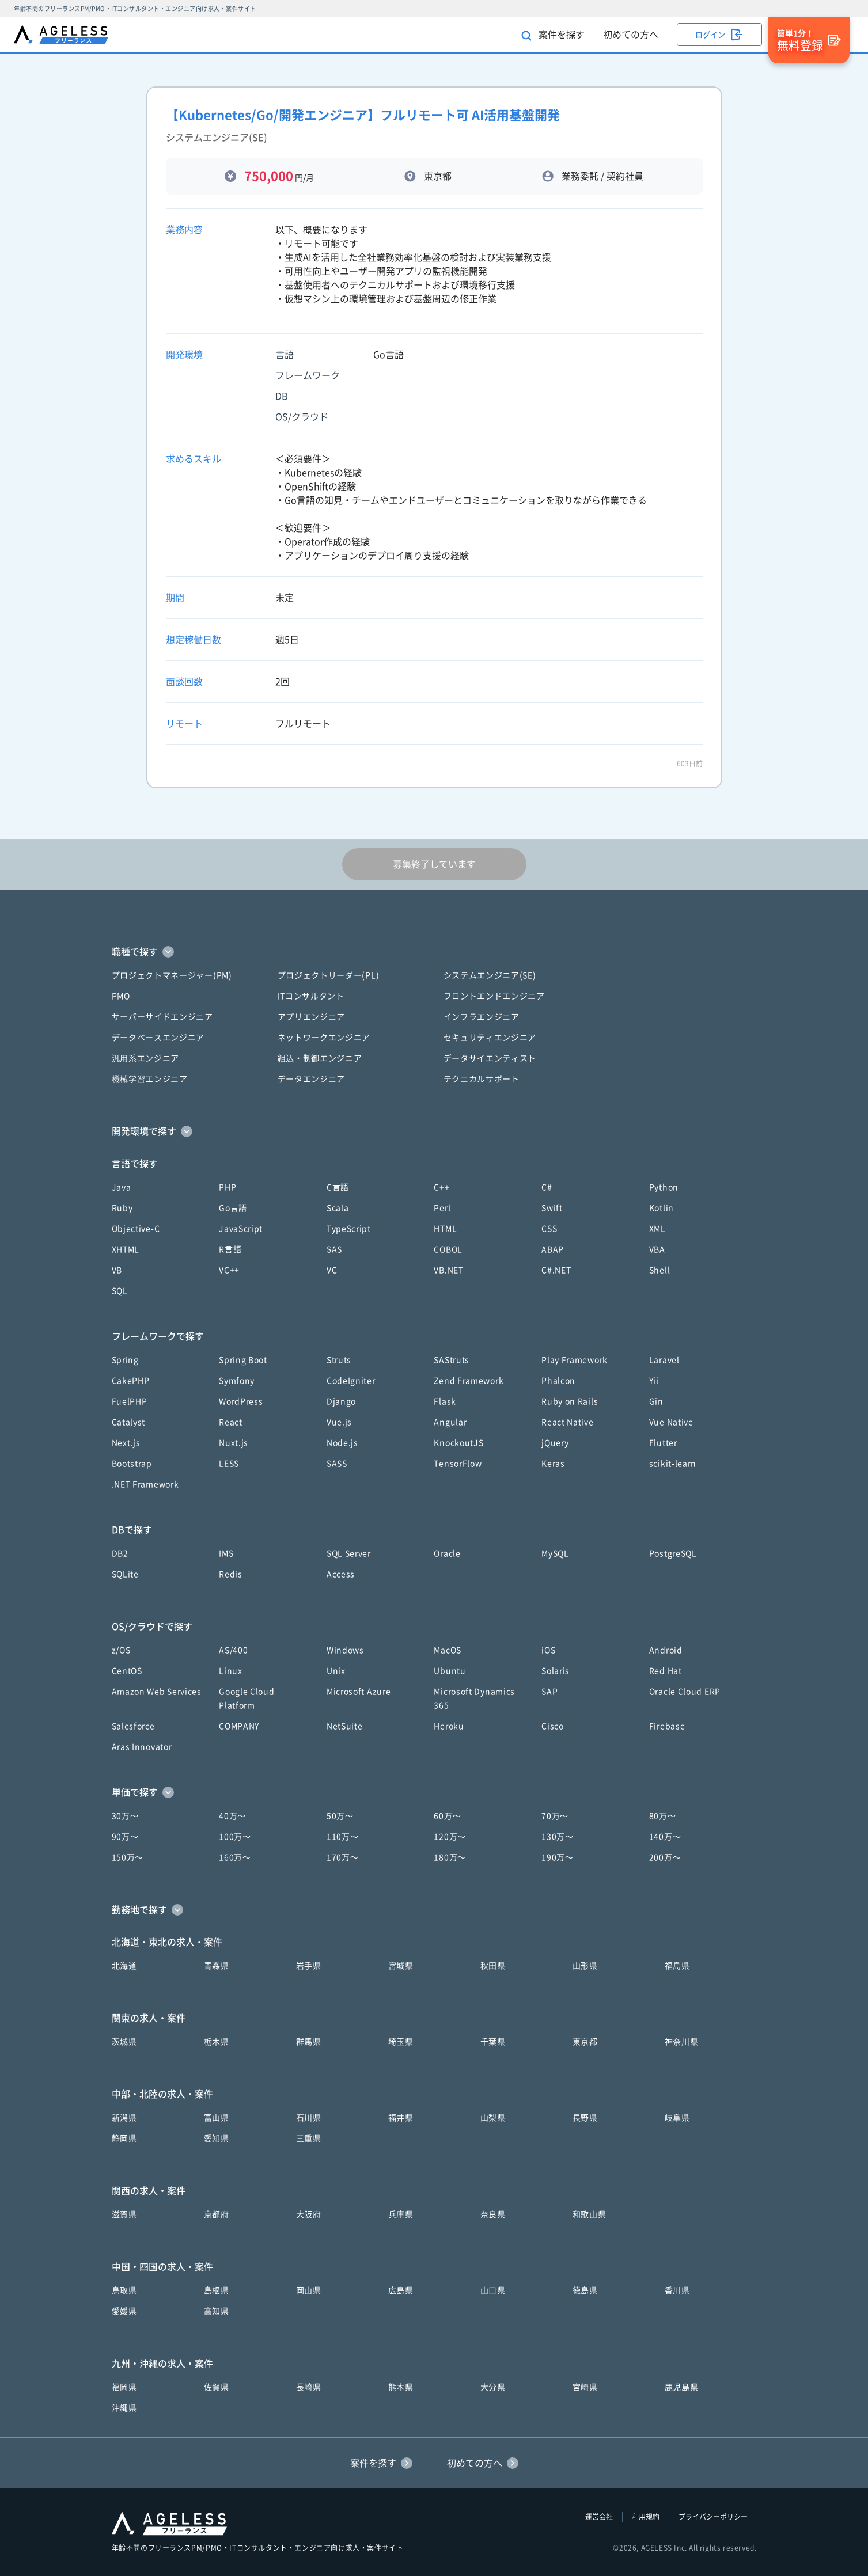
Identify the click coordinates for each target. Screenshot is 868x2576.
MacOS (447, 1650)
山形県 (585, 1966)
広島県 (401, 2290)
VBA (657, 1249)
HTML (445, 1229)
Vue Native (671, 1422)
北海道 (124, 1966)
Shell (659, 1270)
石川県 (308, 2118)
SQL (120, 1291)
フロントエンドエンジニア (494, 996)
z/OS (121, 1650)
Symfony (237, 1381)
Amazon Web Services (157, 1692)
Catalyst (129, 1422)
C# (546, 1187)
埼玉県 (401, 2042)
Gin (656, 1401)
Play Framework (574, 1360)
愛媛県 (124, 2311)
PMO (121, 996)
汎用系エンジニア (146, 1058)
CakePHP (131, 1381)
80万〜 (662, 1816)
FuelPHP (129, 1401)
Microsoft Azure (359, 1692)
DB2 (120, 1553)
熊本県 (401, 2387)
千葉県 (493, 2042)
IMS (226, 1553)
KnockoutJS (458, 1443)
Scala (338, 1208)
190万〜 (557, 1857)
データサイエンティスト (490, 1058)
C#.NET (556, 1270)
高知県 (216, 2311)
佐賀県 (216, 2387)
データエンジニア (312, 1079)
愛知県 (216, 2138)
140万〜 (665, 1837)
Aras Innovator (142, 1747)
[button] (434, 952)
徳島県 (585, 2290)
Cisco (552, 1726)
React (230, 1422)
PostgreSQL (673, 1553)
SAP (549, 1692)
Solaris (555, 1671)
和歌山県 (590, 2214)
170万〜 (343, 1857)
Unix (336, 1671)
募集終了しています (434, 864)
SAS (334, 1249)
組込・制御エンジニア (320, 1058)
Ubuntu (449, 1671)
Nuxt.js (233, 1443)
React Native (567, 1422)
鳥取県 (124, 2290)
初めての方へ (630, 34)
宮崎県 (585, 2387)
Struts (339, 1360)
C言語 (338, 1187)
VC (332, 1270)
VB (117, 1270)
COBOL (448, 1249)
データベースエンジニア (158, 1038)
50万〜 (340, 1816)
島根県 (216, 2290)
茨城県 (124, 2042)
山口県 (493, 2290)
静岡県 (124, 2138)
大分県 (493, 2387)
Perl (442, 1208)
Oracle (447, 1553)
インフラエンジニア (482, 1017)
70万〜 (554, 1816)
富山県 (216, 2118)
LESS (229, 1464)
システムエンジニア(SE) (490, 975)
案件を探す (553, 35)
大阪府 (308, 2214)
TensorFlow (458, 1464)
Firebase (667, 1726)
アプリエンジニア (312, 1017)
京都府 (216, 2214)
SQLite (125, 1574)
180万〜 (450, 1857)
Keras (553, 1464)
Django (341, 1401)
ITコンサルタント (311, 996)
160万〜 (235, 1857)
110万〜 (343, 1837)
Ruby (122, 1208)
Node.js (342, 1443)
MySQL (555, 1553)
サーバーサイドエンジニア (162, 1017)
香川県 (677, 2290)
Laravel (664, 1360)
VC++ (229, 1270)
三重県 (308, 2138)
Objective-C (136, 1229)
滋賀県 (124, 2214)
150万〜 (128, 1857)
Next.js (126, 1443)
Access (341, 1574)
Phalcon (558, 1381)
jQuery (554, 1443)
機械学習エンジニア (150, 1079)
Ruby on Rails (569, 1401)
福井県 (401, 2118)
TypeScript (349, 1229)
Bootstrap (132, 1464)
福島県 (677, 1966)
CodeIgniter (351, 1381)
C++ (441, 1187)
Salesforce (133, 1726)
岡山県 (308, 2290)
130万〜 (557, 1837)
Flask (445, 1401)
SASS (337, 1464)
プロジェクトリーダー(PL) (329, 975)
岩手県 (308, 1966)
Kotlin (661, 1208)
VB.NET (448, 1270)
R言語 (230, 1249)
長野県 (585, 2118)
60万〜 (447, 1816)
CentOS (127, 1671)
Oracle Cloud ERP (685, 1692)
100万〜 (235, 1837)
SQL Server (349, 1553)
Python (664, 1187)
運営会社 (599, 2516)
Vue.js (339, 1422)
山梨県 (493, 2118)
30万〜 (125, 1816)
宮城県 (401, 1966)
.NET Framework (145, 1484)
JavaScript (241, 1229)
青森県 (216, 1966)
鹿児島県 (682, 2387)
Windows (345, 1650)
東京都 (585, 2042)
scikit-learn (672, 1464)
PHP (227, 1187)
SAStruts (451, 1360)
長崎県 (308, 2387)
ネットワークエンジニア (324, 1038)
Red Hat (665, 1671)
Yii (654, 1381)
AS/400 (233, 1650)
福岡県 (124, 2387)
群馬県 (308, 2042)
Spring (125, 1360)
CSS (549, 1229)
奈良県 (493, 2214)
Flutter (663, 1443)
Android (666, 1650)
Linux (230, 1671)
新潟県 (124, 2118)
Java (121, 1187)
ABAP (552, 1249)
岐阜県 (677, 2118)
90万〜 (125, 1837)
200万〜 (665, 1857)
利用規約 (645, 2516)
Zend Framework (468, 1381)
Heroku (449, 1726)
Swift (552, 1208)
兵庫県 (401, 2214)
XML (657, 1229)
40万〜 (232, 1816)
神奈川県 (682, 2042)
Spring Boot (243, 1360)
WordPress (241, 1401)
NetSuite (345, 1726)
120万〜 (450, 1837)
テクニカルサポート (482, 1079)
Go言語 (233, 1208)
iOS (548, 1650)
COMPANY (239, 1726)
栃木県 (216, 2042)
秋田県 (493, 1966)
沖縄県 (124, 2408)
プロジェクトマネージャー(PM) (172, 975)
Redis (230, 1574)
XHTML (126, 1249)
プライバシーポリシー (713, 2516)
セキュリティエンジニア (490, 1038)
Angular (450, 1422)
